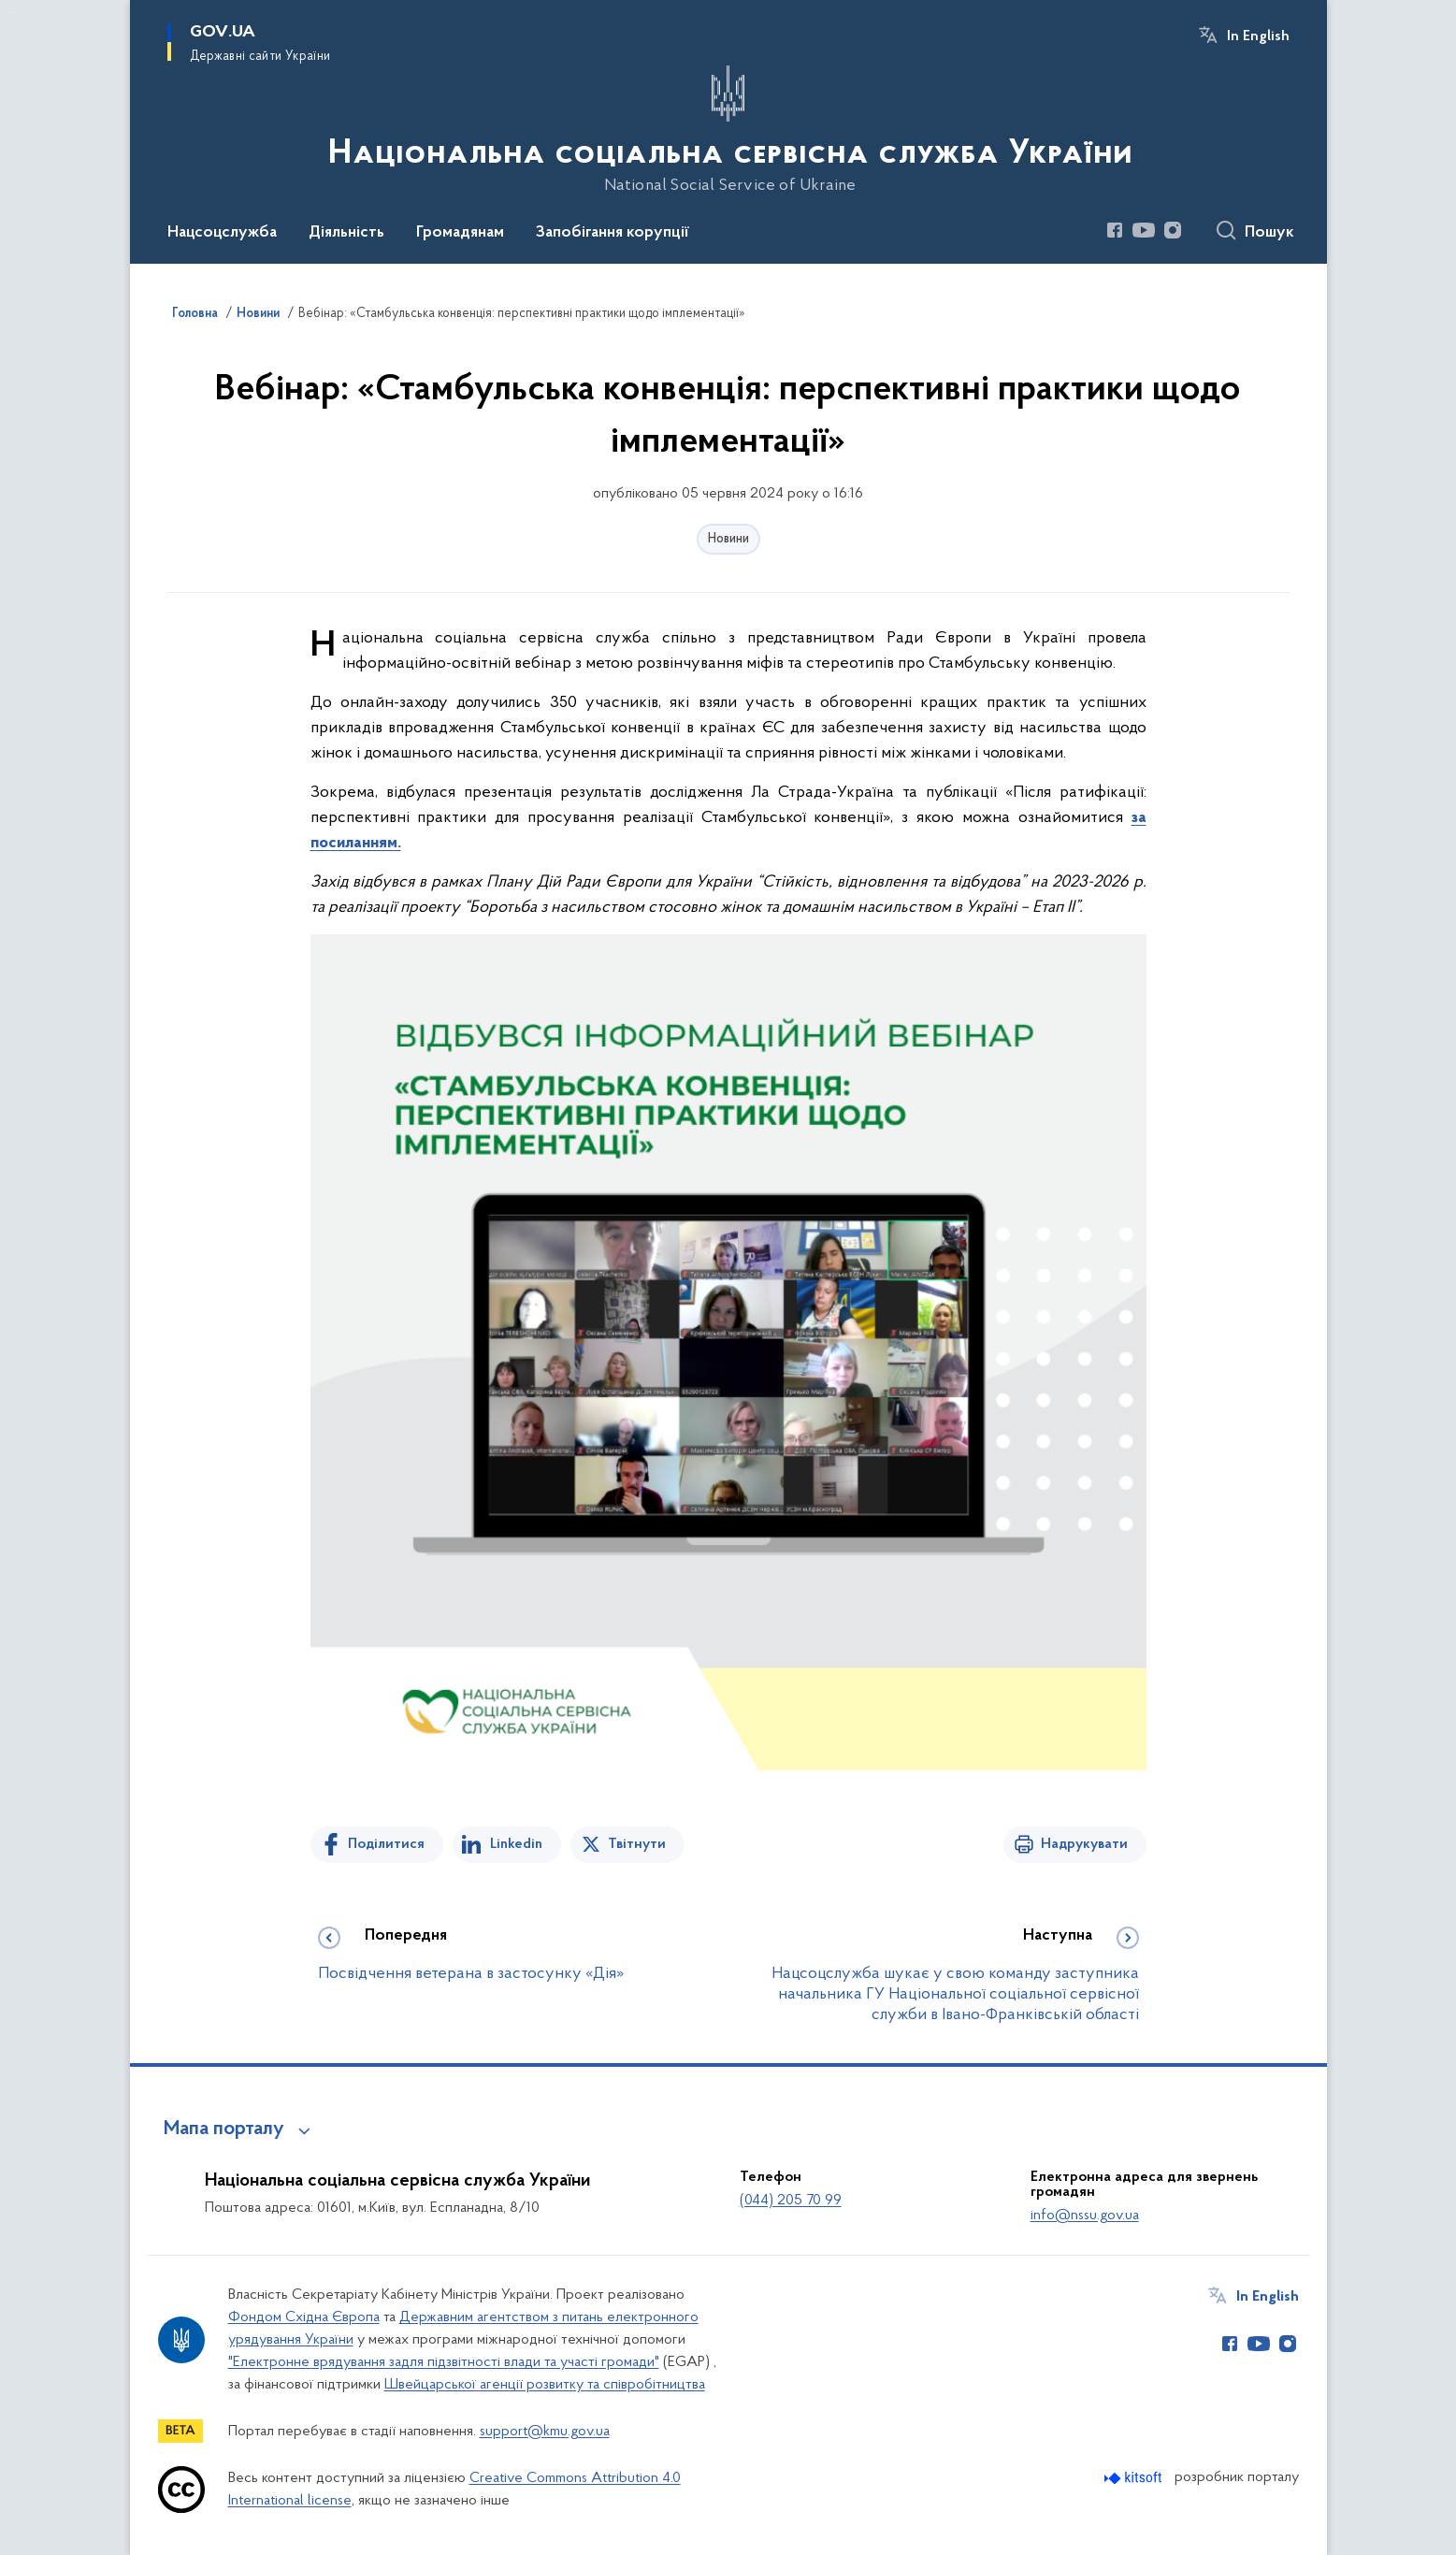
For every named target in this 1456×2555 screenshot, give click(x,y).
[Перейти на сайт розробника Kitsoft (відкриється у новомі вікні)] (1134, 2478)
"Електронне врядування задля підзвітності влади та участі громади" (443, 2362)
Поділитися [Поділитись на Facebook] (386, 1844)
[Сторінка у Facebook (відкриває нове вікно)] (1114, 230)
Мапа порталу (224, 2129)
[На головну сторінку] (728, 130)
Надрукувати (1084, 1844)
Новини (728, 539)
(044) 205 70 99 (791, 2200)
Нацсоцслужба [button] (222, 232)
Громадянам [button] (460, 232)
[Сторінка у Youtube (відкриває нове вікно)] (1143, 230)
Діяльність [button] (346, 232)
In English (1258, 36)
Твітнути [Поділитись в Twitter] (637, 1844)
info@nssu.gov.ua (1085, 2215)
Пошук (1269, 232)
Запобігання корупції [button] (612, 232)
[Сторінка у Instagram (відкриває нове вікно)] (1172, 230)
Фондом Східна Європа (304, 2317)
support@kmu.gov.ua (545, 2431)
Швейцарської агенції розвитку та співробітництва (544, 2384)
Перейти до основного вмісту (12, 12)
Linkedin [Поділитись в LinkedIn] (516, 1844)
